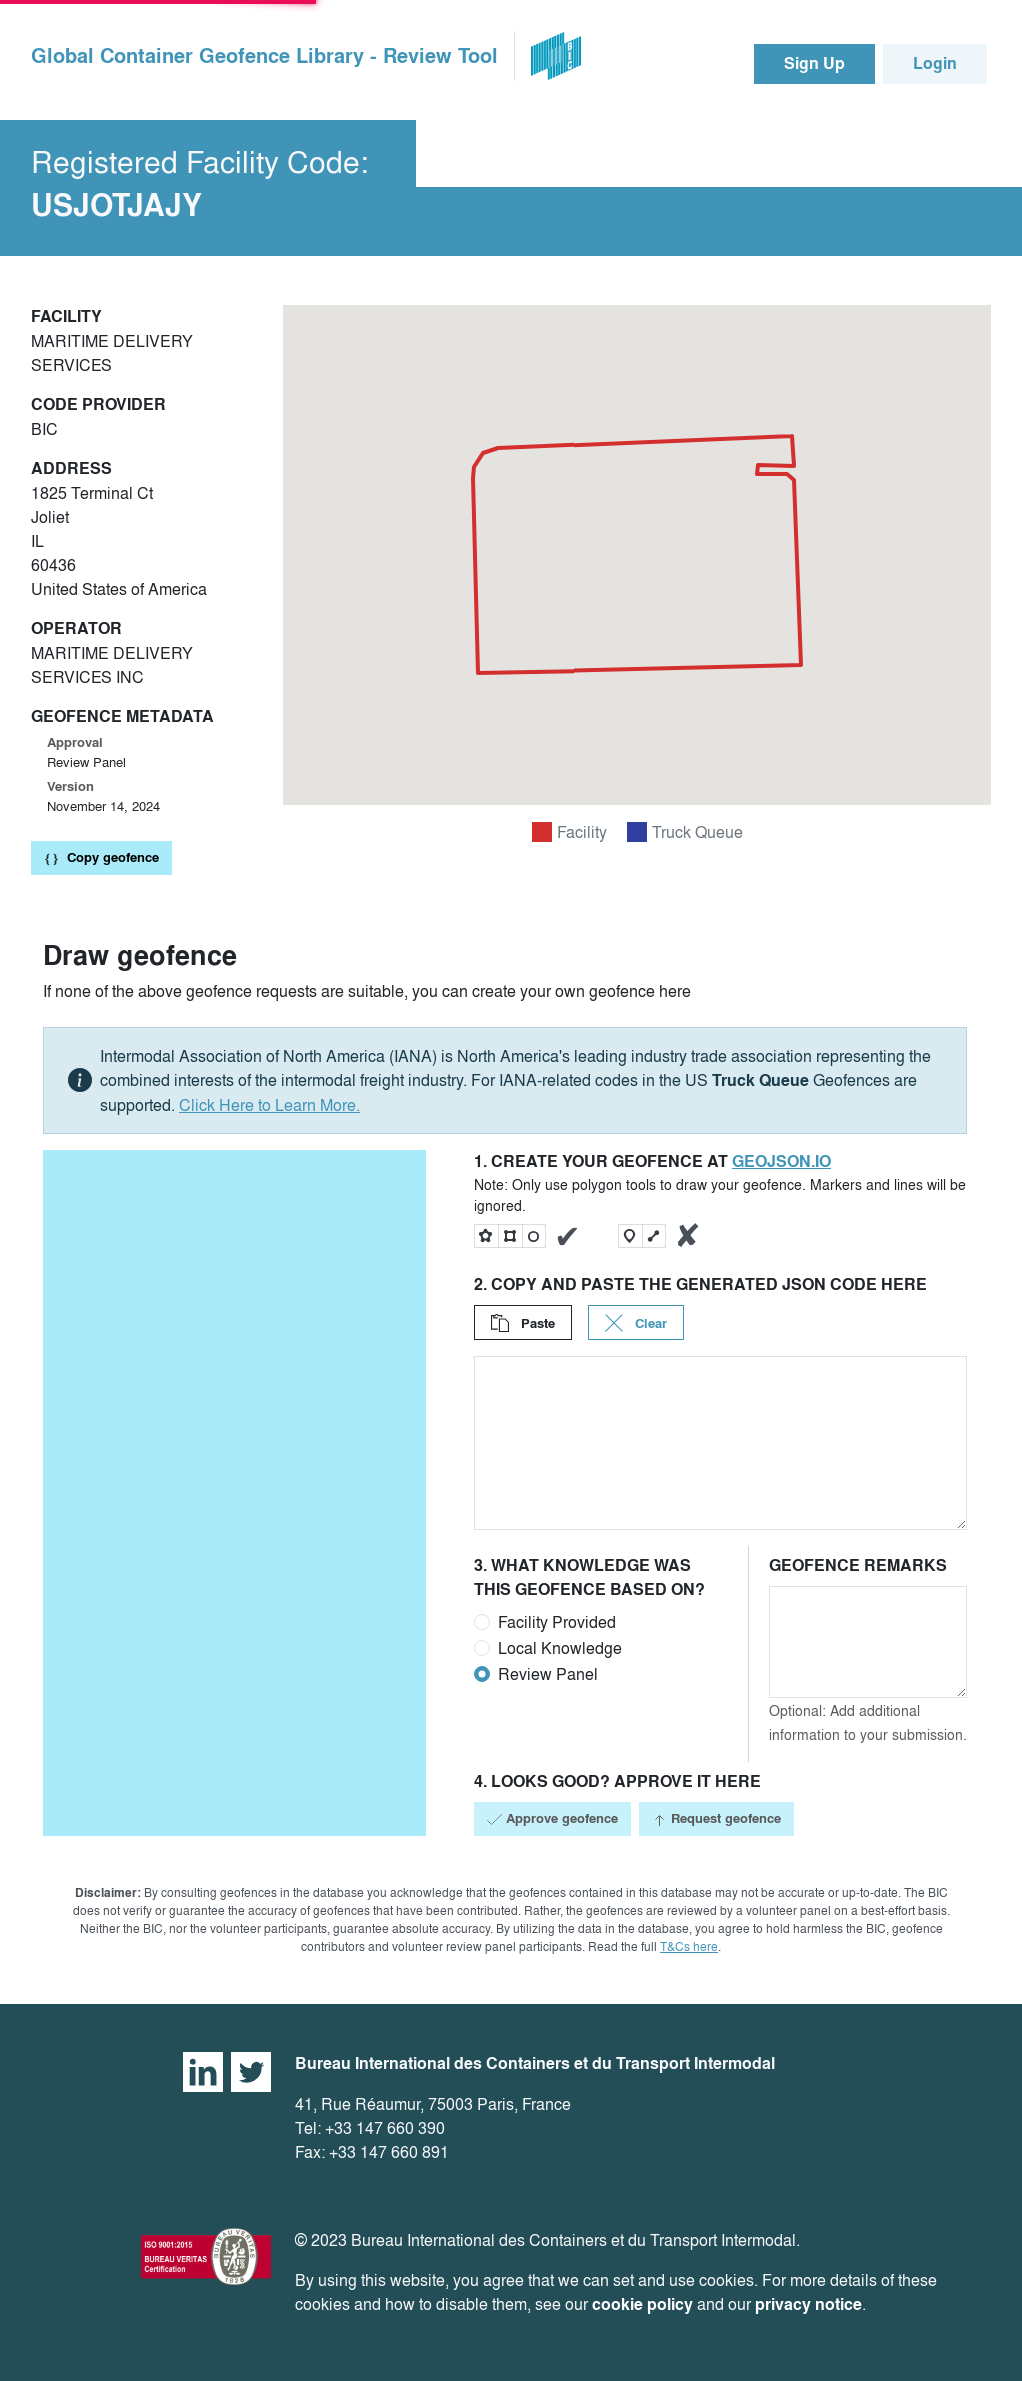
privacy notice (808, 2304)
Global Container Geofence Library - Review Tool (264, 56)
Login (935, 63)
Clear (636, 1323)
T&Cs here (689, 1946)
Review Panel (548, 1674)
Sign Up (814, 63)
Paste (523, 1323)
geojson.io (781, 1161)
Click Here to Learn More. (269, 1105)
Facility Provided (557, 1622)
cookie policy (642, 2304)
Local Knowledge (560, 1648)
